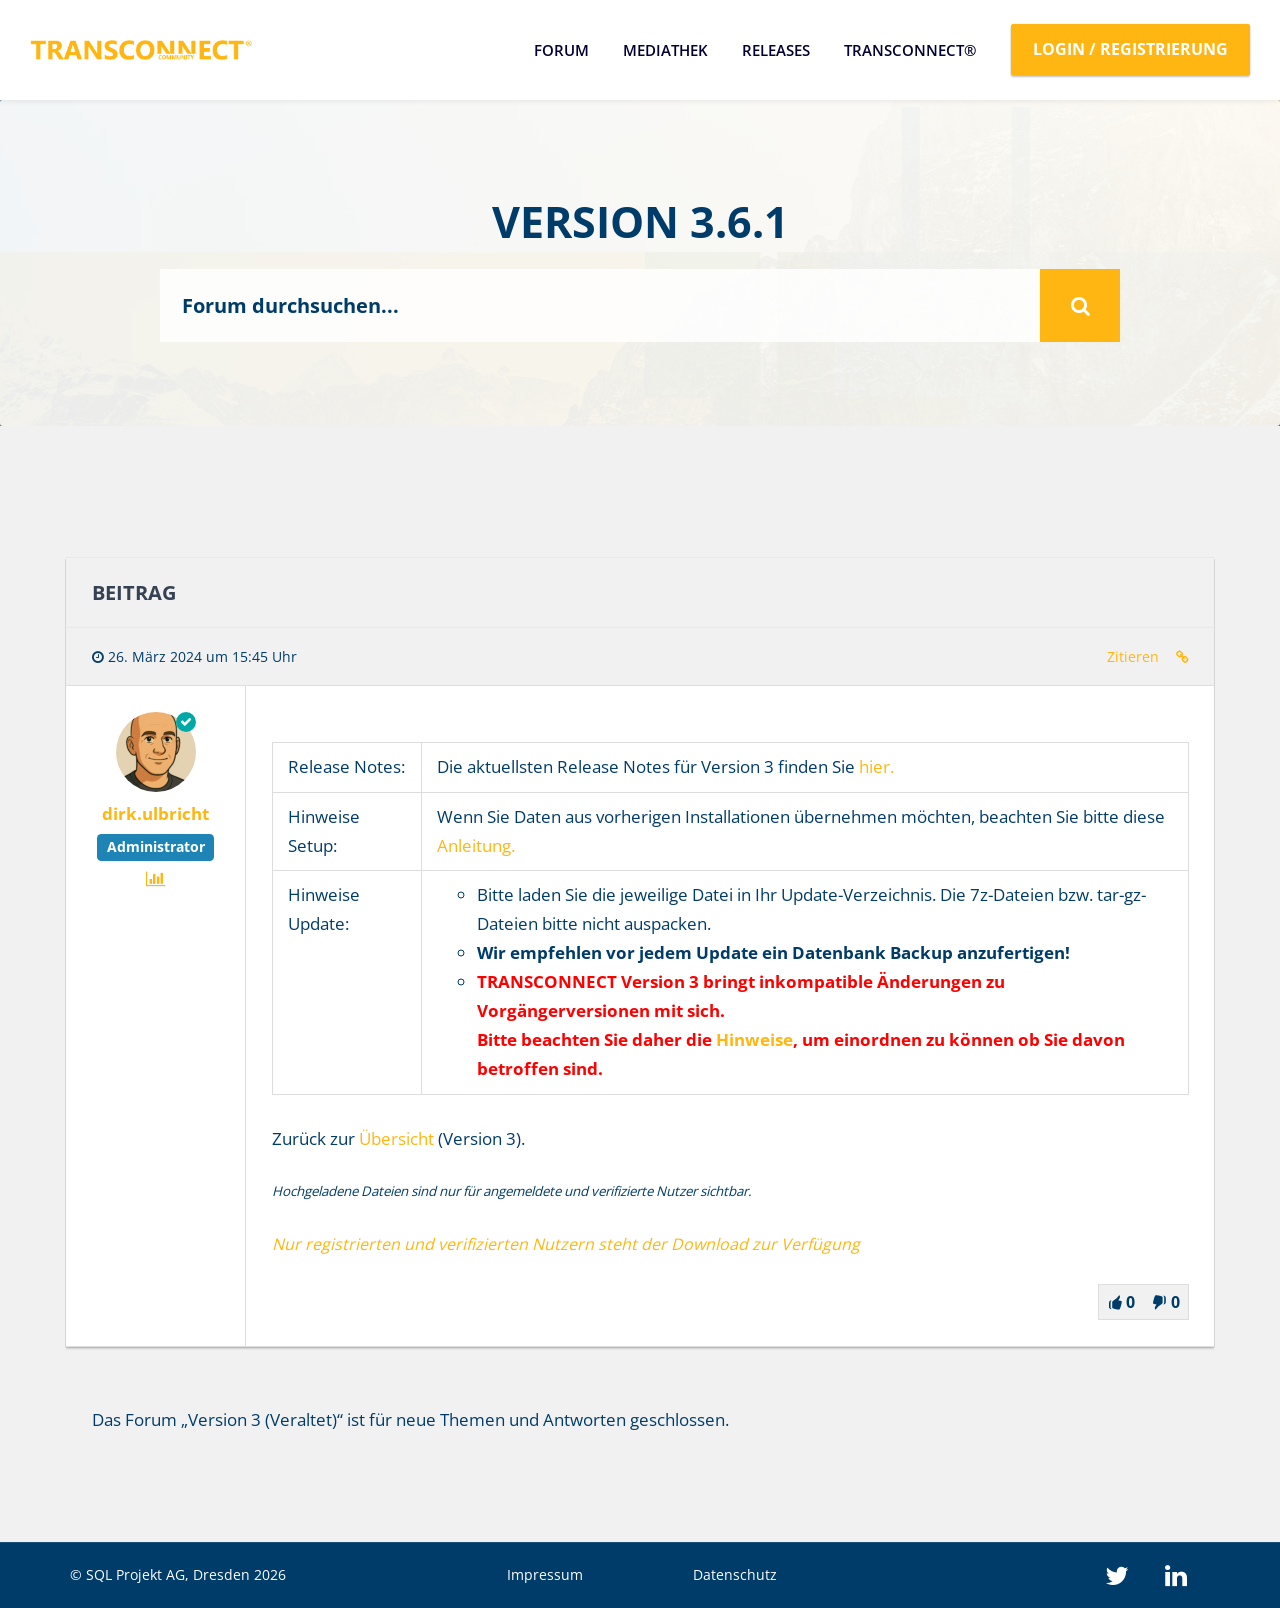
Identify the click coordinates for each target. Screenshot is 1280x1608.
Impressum (545, 1574)
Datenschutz (735, 1574)
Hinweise (754, 1039)
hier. (876, 766)
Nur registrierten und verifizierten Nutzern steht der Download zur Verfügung (566, 1244)
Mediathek (665, 50)
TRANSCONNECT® (910, 50)
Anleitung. (476, 845)
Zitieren (1133, 656)
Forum (561, 50)
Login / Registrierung (1130, 49)
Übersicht (396, 1138)
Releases (776, 50)
